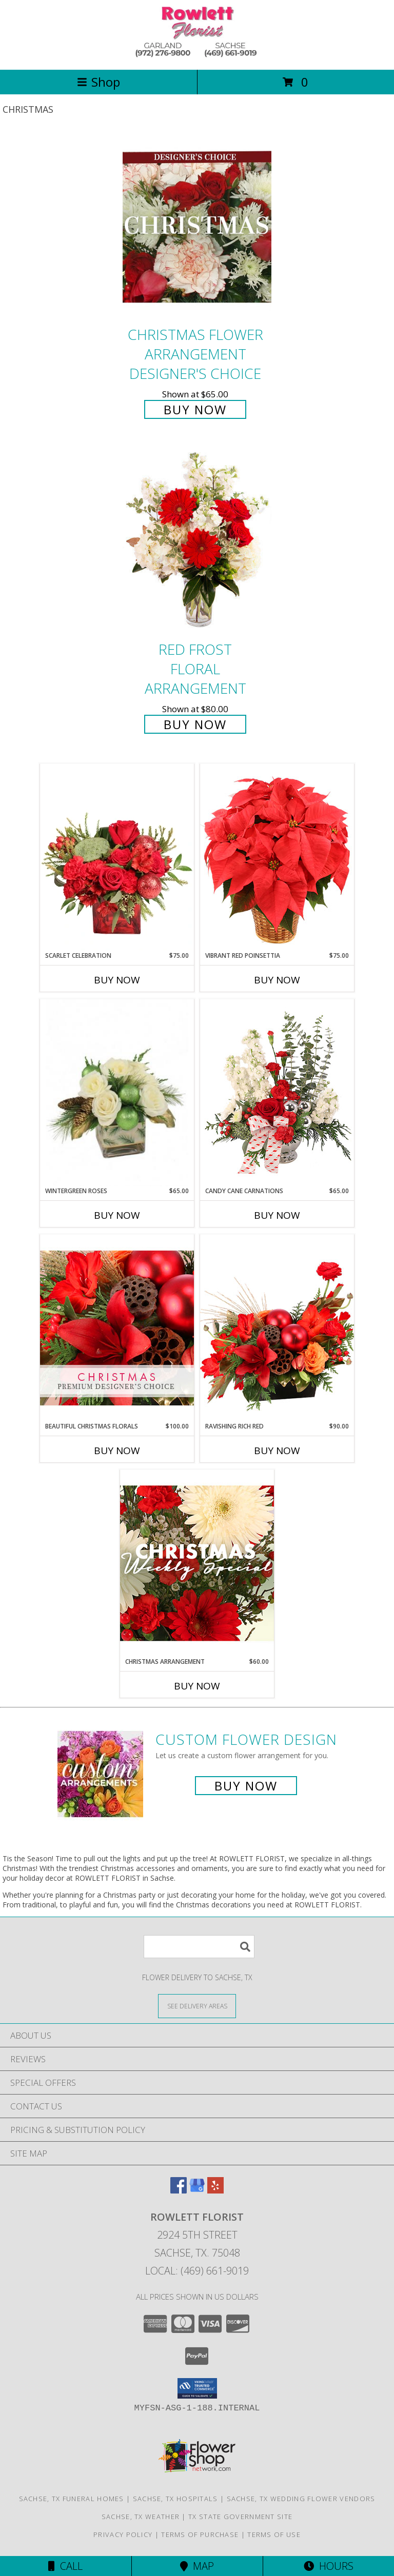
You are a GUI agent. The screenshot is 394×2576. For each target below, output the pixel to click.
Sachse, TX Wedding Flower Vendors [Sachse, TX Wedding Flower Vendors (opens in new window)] (301, 2498)
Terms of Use (274, 2534)
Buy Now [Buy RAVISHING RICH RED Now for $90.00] (277, 1450)
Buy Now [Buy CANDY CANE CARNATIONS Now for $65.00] (277, 1215)
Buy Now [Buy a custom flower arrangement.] (246, 1785)
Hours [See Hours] (328, 2566)
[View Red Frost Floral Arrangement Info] (197, 542)
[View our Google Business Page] (197, 2190)
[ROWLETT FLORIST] (197, 54)
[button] (197, 2388)
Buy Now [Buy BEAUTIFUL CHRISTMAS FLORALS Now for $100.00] (117, 1450)
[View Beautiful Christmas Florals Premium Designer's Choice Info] (117, 1328)
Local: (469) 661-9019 (197, 2271)
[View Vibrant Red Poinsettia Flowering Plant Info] (277, 857)
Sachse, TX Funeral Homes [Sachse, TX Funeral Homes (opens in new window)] (71, 2498)
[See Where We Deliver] (197, 2005)
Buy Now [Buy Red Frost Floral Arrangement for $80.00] (195, 724)
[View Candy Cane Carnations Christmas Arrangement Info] (277, 1092)
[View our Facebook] (178, 2190)
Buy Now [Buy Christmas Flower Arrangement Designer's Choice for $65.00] (195, 409)
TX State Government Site (240, 2516)
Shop (98, 81)
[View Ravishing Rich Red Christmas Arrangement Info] (277, 1328)
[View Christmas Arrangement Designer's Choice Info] (197, 1563)
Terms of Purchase (200, 2534)
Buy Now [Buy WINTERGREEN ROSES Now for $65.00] (117, 1215)
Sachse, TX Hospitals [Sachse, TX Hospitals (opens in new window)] (175, 2498)
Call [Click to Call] (65, 2566)
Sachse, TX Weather (141, 2516)
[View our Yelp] (215, 2190)
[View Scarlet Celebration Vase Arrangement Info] (117, 857)
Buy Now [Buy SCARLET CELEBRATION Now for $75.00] (117, 980)
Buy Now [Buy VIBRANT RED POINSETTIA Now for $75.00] (277, 980)
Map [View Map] (197, 2566)
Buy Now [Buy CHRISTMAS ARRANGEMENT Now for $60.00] (197, 1686)
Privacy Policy (122, 2534)
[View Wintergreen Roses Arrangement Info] (117, 1092)
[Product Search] (199, 1946)
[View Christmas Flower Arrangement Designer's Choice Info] (197, 227)
